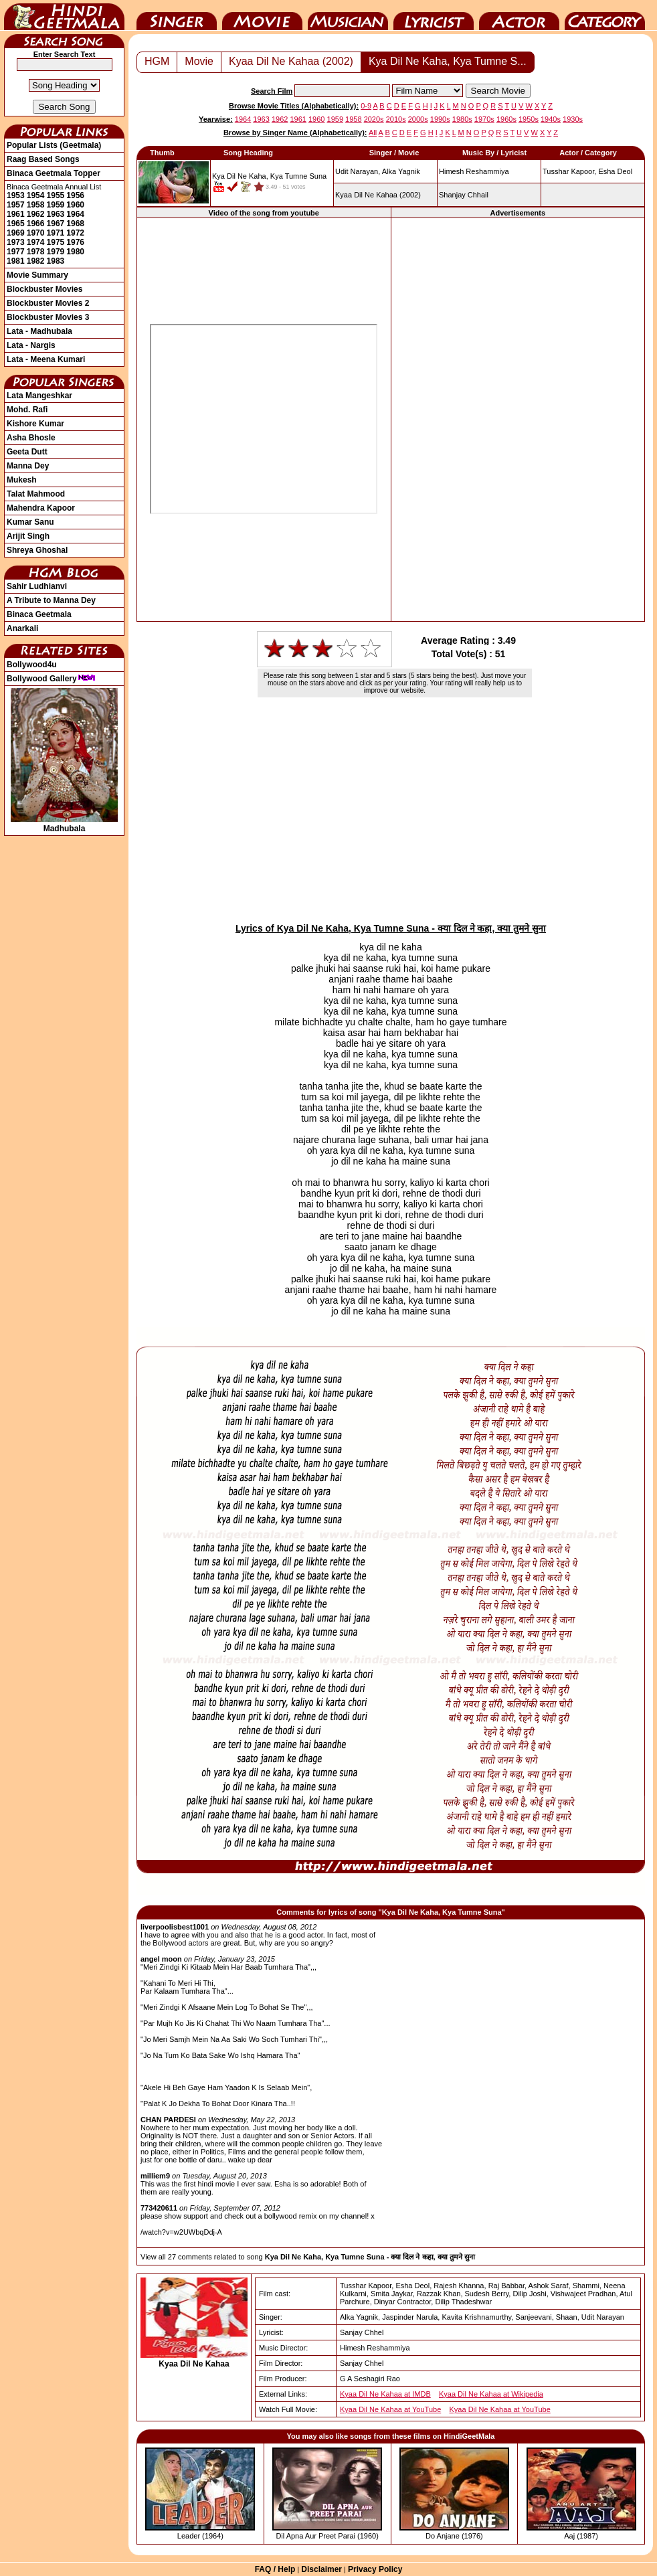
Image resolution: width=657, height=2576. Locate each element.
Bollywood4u (32, 664)
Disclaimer (321, 2569)
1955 (56, 195)
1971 (56, 233)
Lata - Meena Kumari (46, 359)
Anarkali (22, 628)
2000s (418, 119)
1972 (75, 233)
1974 (36, 242)
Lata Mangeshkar (39, 395)
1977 (16, 251)
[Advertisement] (518, 419)
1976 (75, 242)
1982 (36, 261)
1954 (36, 195)
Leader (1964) (200, 2536)
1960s (506, 119)
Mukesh (22, 480)
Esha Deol (615, 171)
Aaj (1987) (581, 2536)
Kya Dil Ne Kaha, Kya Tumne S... (448, 61)
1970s (484, 119)
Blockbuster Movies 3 (48, 317)
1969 (16, 233)
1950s (529, 119)
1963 (56, 214)
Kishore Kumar (35, 423)
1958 (36, 204)
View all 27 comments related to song (307, 2257)
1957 (16, 204)
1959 (56, 204)
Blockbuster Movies (44, 289)
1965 (16, 223)
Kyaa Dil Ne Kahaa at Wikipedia (491, 2394)
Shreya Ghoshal (37, 550)
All (373, 132)
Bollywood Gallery (51, 678)
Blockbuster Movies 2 (48, 303)
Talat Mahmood (36, 494)
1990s (440, 119)
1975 (56, 242)
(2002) (378, 195)
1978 (36, 251)
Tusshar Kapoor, (569, 171)
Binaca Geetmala (39, 614)
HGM (157, 61)
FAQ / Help (275, 2569)
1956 (75, 195)
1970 (36, 233)
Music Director (348, 15)
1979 (56, 251)
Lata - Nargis (31, 345)
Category (605, 15)
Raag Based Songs (43, 159)
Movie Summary (37, 275)
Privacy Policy (375, 2569)
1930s (573, 119)
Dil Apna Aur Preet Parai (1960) (327, 2536)
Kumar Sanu (30, 522)
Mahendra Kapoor (41, 508)
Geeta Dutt (27, 451)
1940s (551, 119)
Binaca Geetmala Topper (53, 173)
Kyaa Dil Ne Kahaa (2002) (291, 61)
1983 (56, 261)
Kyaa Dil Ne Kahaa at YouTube (390, 2409)
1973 (16, 242)
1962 (36, 214)
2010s (396, 119)
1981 (16, 261)
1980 (75, 251)
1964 (75, 214)
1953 (16, 195)
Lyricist (433, 15)
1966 (36, 223)
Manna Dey (28, 465)
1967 (56, 223)
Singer (176, 15)
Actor (519, 15)
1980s (462, 119)
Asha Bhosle (31, 437)
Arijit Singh (28, 536)
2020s (374, 119)
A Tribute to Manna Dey (51, 600)
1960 (75, 204)
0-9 (366, 106)
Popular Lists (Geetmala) (54, 145)
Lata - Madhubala (39, 331)
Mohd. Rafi (27, 409)
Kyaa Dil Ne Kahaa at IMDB (385, 2394)
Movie (262, 15)
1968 (75, 223)
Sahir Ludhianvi (37, 586)
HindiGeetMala (64, 15)
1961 (16, 214)
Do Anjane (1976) (454, 2536)
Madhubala (64, 823)
